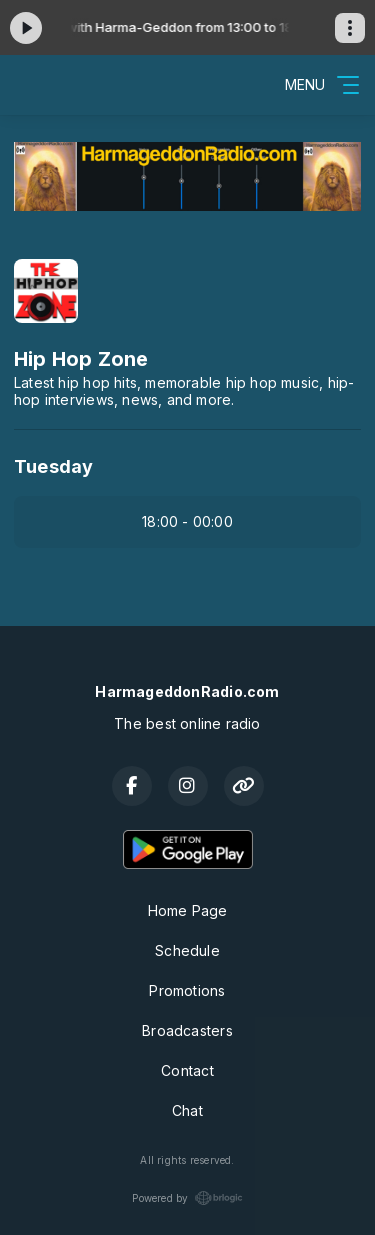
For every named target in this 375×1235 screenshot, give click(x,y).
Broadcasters (187, 1030)
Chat (187, 1110)
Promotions (187, 990)
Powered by (187, 1198)
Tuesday (53, 466)
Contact (187, 1070)
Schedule (187, 950)
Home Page (188, 910)
